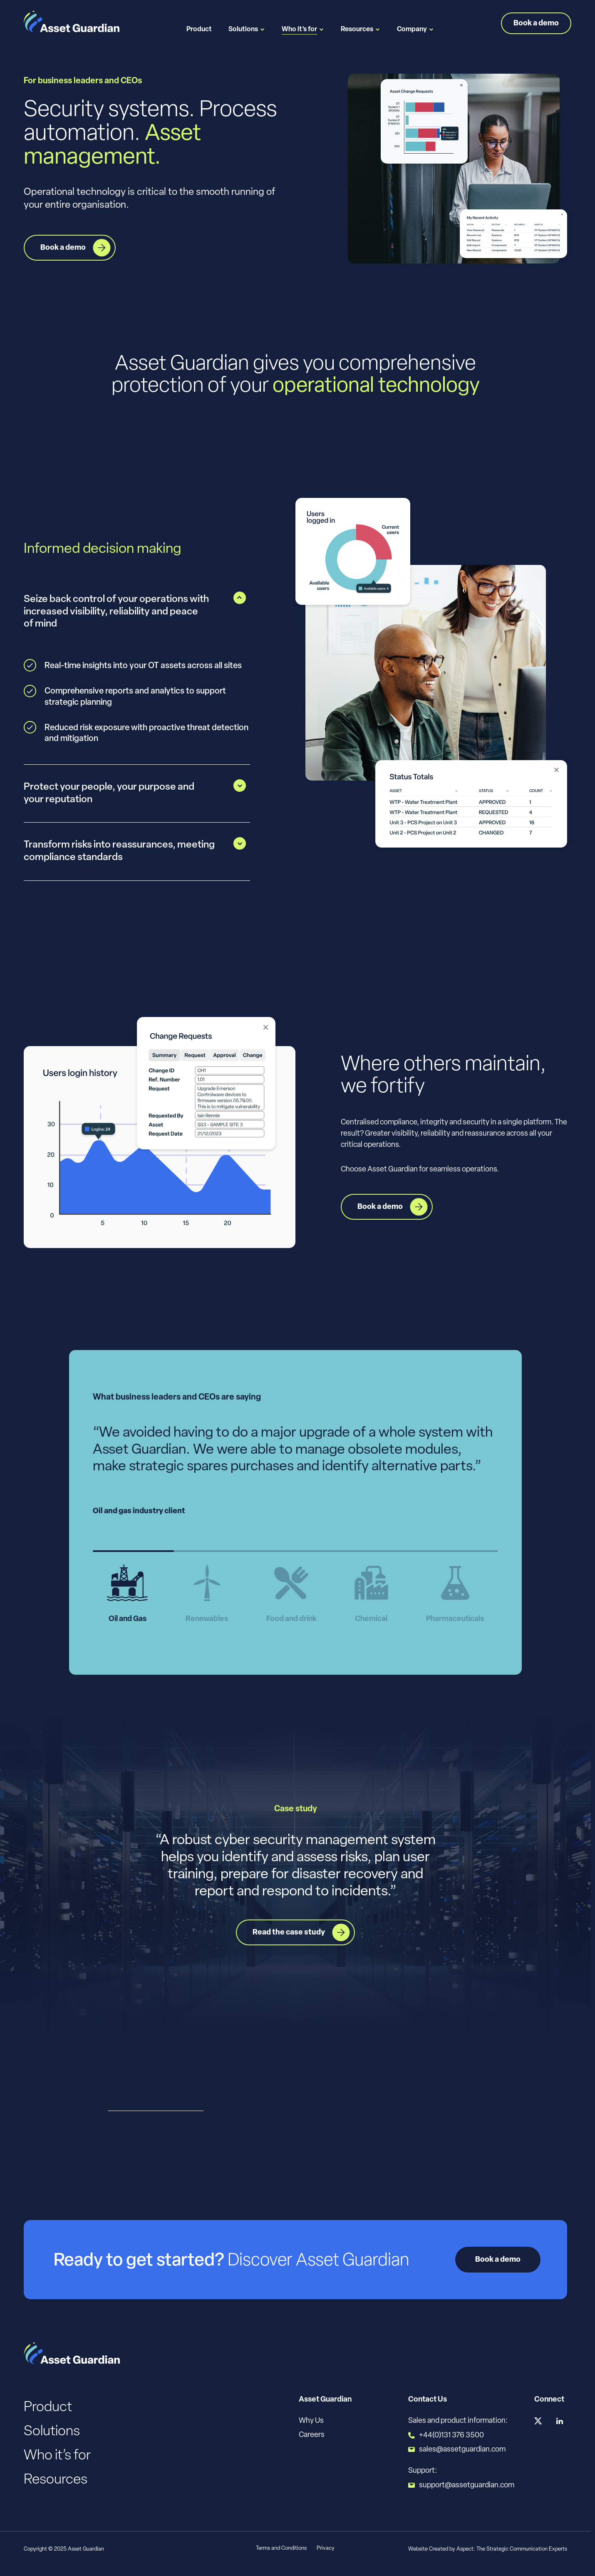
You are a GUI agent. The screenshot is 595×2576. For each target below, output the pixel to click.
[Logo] (71, 21)
